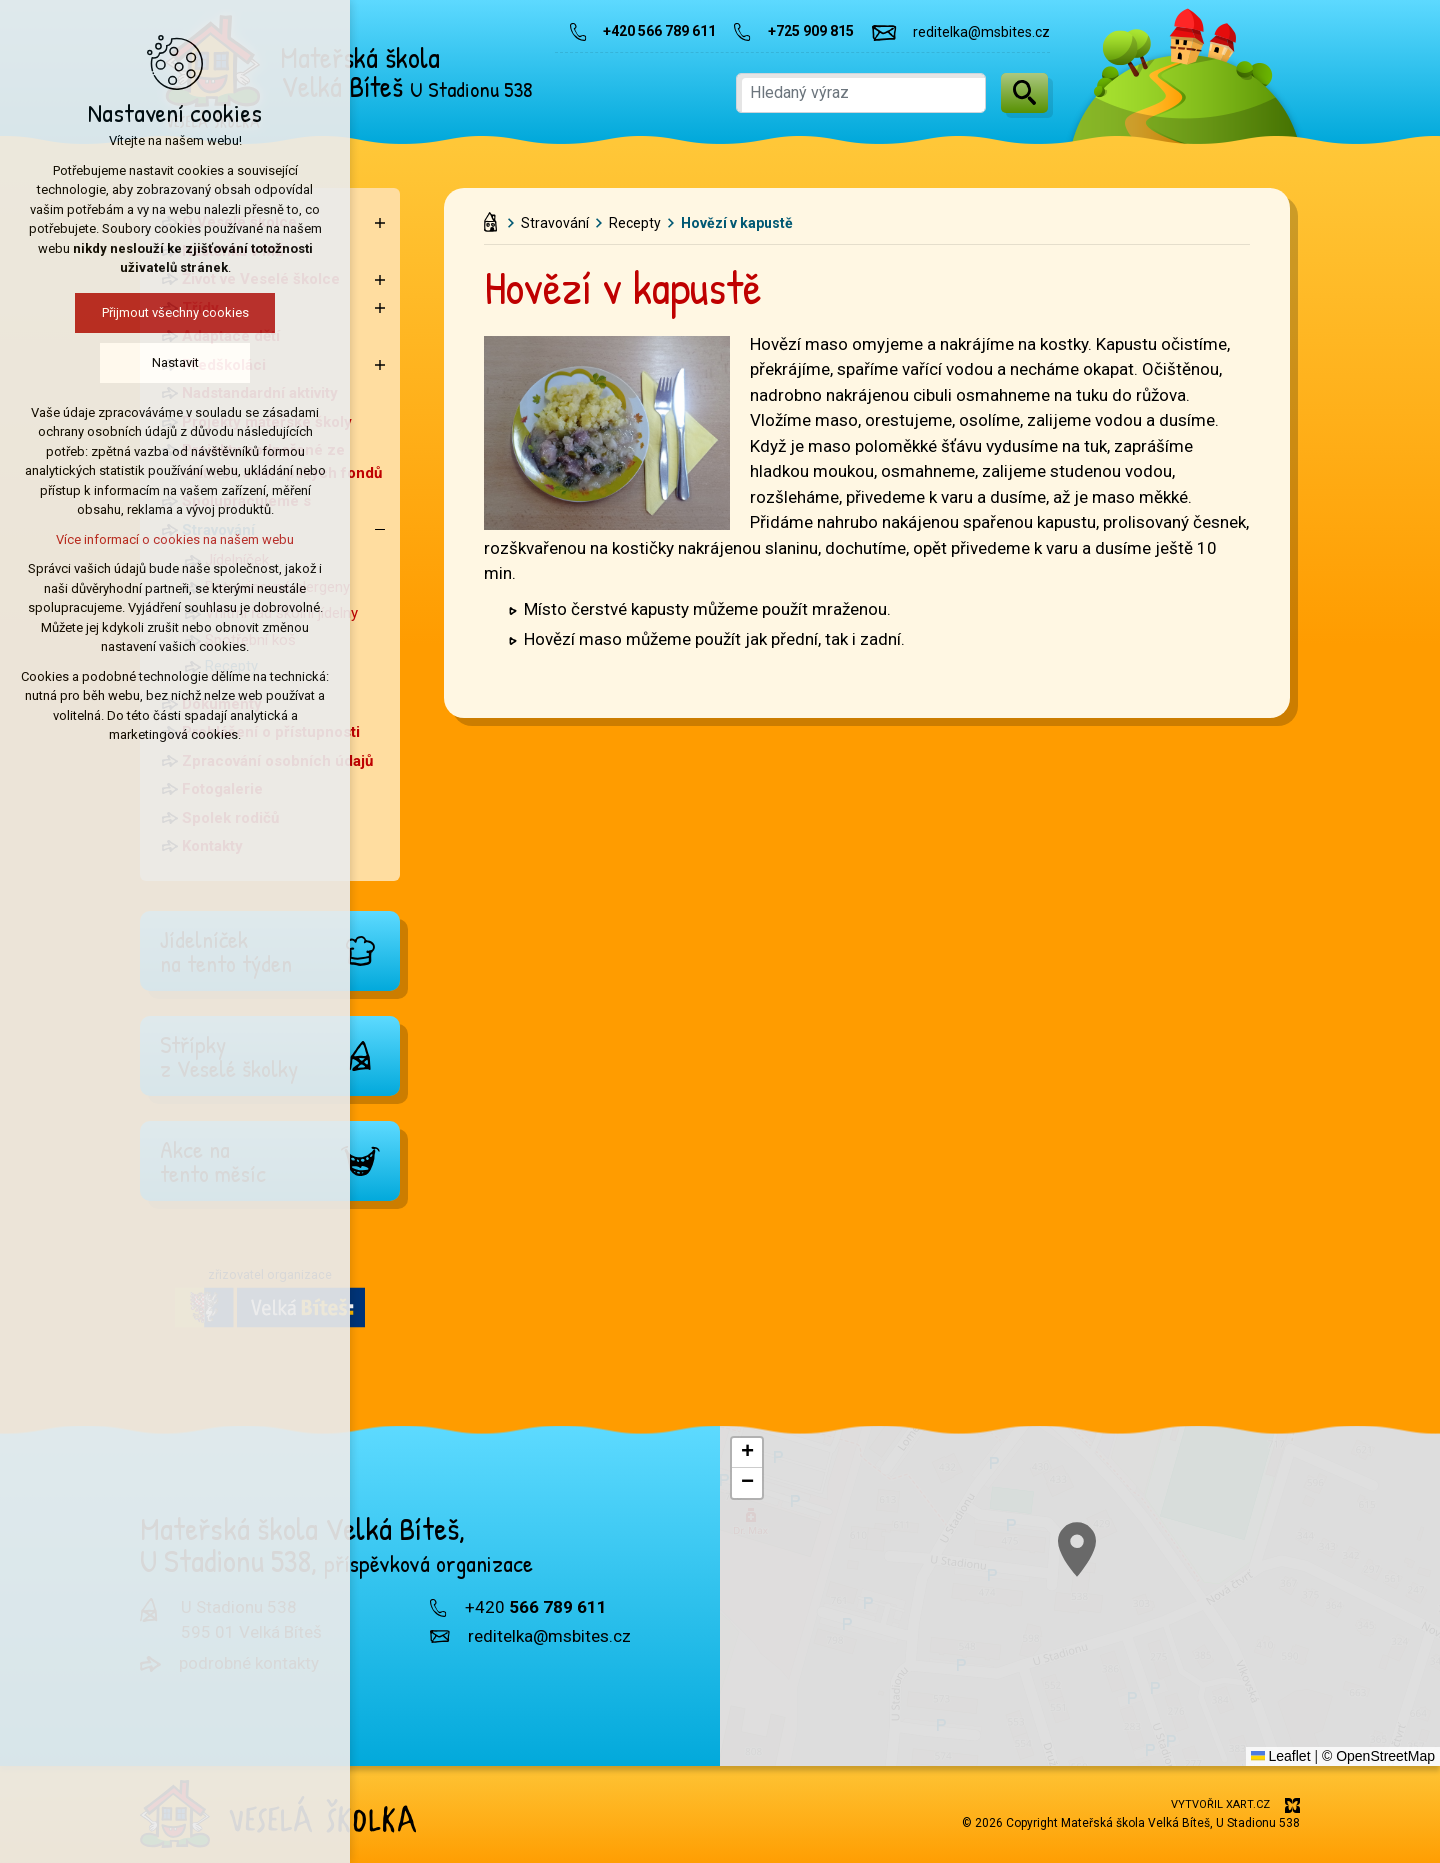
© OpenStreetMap (1378, 1756)
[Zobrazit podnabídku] (380, 222)
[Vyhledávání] (1024, 93)
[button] (747, 1453)
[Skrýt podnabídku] (380, 530)
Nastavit (91, 362)
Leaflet (1281, 1756)
